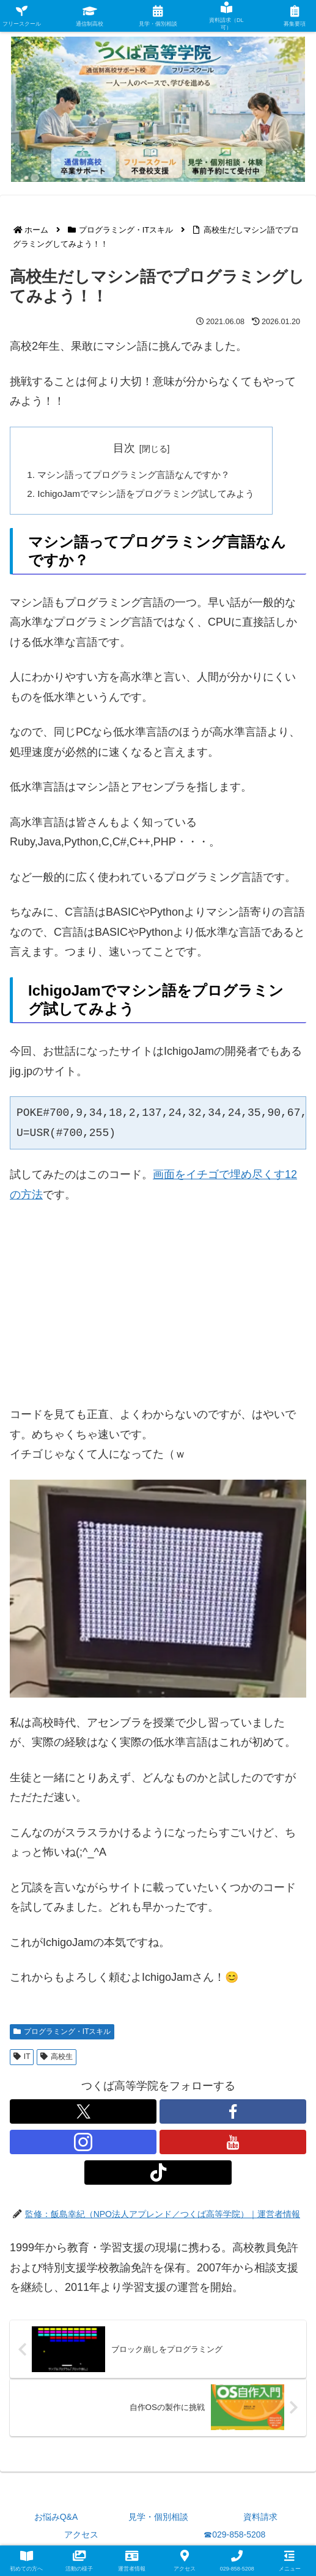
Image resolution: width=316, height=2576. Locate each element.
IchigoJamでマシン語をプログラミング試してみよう (153, 495)
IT (21, 2059)
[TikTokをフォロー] (157, 2175)
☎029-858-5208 (234, 2537)
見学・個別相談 (158, 2519)
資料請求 (260, 2519)
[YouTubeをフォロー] (233, 2144)
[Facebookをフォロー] (233, 2114)
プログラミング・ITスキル (62, 2034)
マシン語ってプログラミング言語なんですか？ (140, 475)
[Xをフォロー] (83, 2114)
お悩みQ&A (56, 2519)
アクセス (81, 2537)
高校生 (56, 2059)
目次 (131, 448)
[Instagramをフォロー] (83, 2144)
